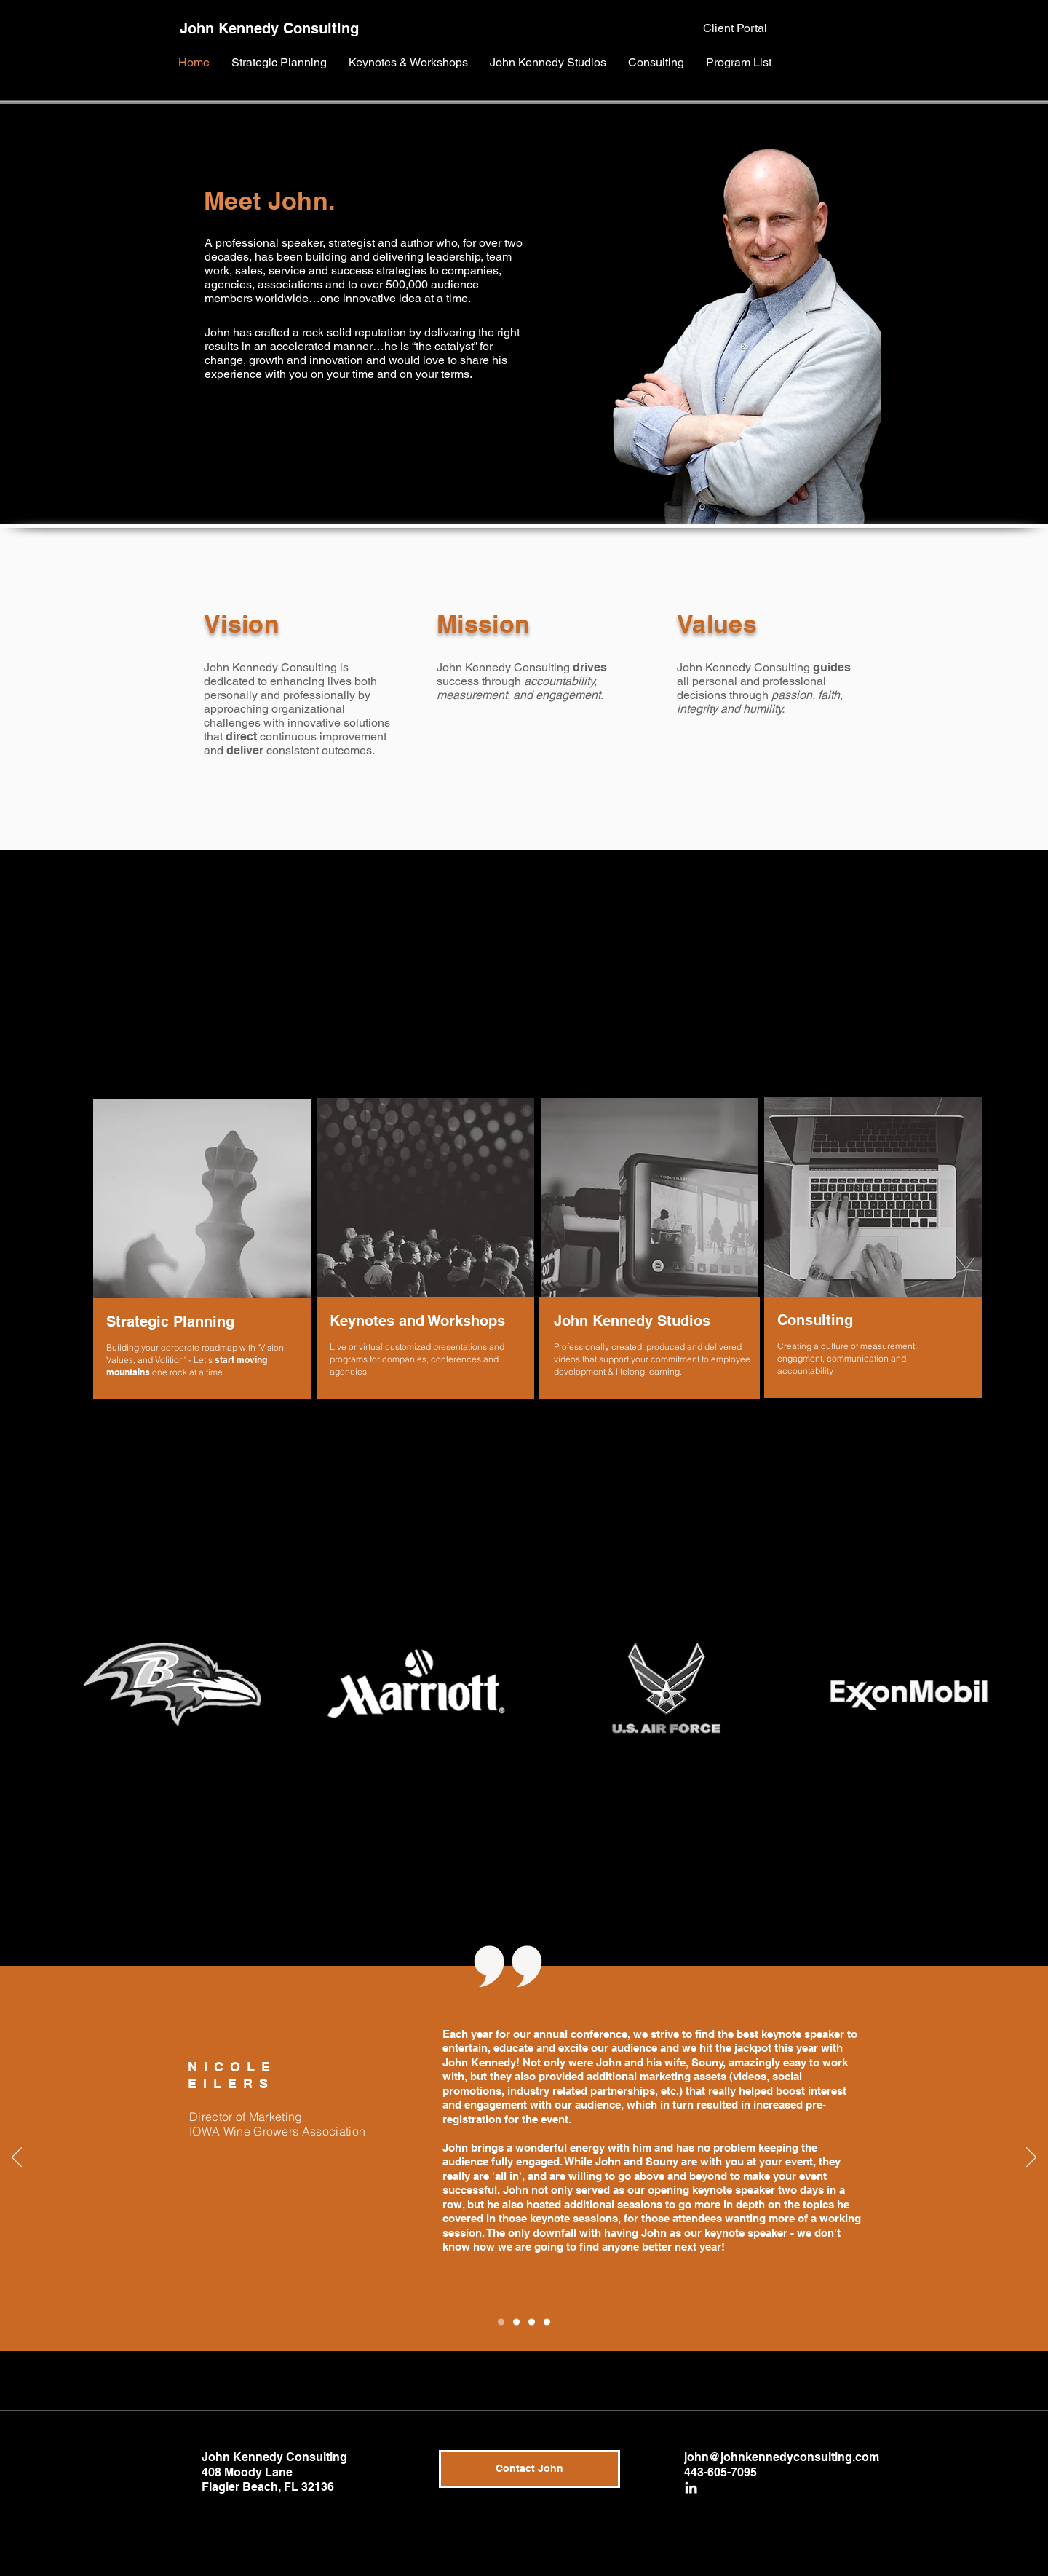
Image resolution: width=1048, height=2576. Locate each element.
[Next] (1031, 2158)
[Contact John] (529, 2469)
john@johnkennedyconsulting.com (781, 2457)
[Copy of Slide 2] (547, 2321)
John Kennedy (229, 28)
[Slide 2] (531, 2321)
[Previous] (17, 2158)
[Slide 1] (516, 2321)
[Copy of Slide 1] (501, 2321)
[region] (200, 1251)
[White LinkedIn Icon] (691, 2487)
